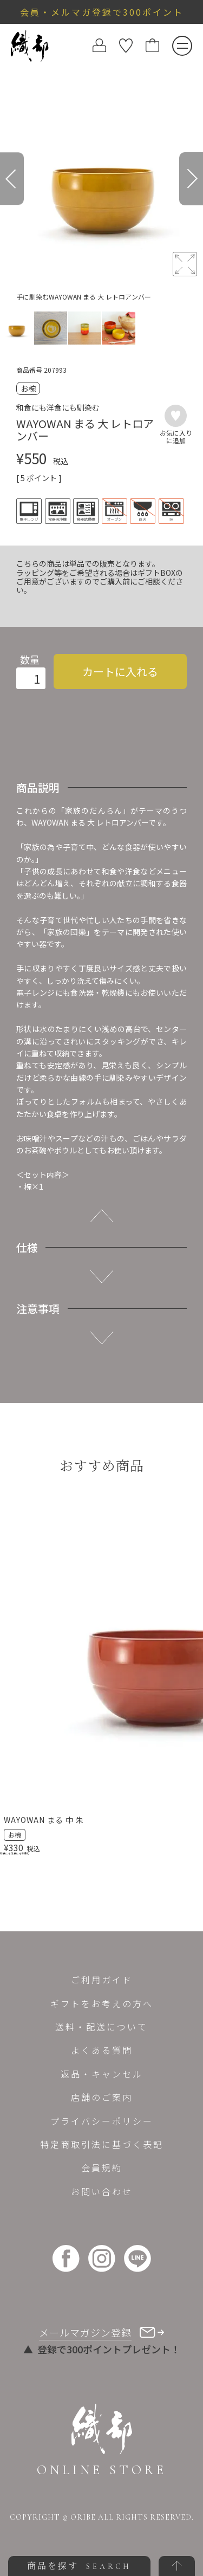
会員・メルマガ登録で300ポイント (102, 11)
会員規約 (101, 2167)
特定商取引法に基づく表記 (101, 2144)
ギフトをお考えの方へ (101, 2003)
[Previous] (12, 178)
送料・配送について (101, 2026)
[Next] (191, 178)
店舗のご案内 (102, 2097)
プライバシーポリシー (101, 2120)
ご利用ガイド (102, 1979)
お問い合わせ (102, 2191)
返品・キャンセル (102, 2073)
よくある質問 (102, 2049)
